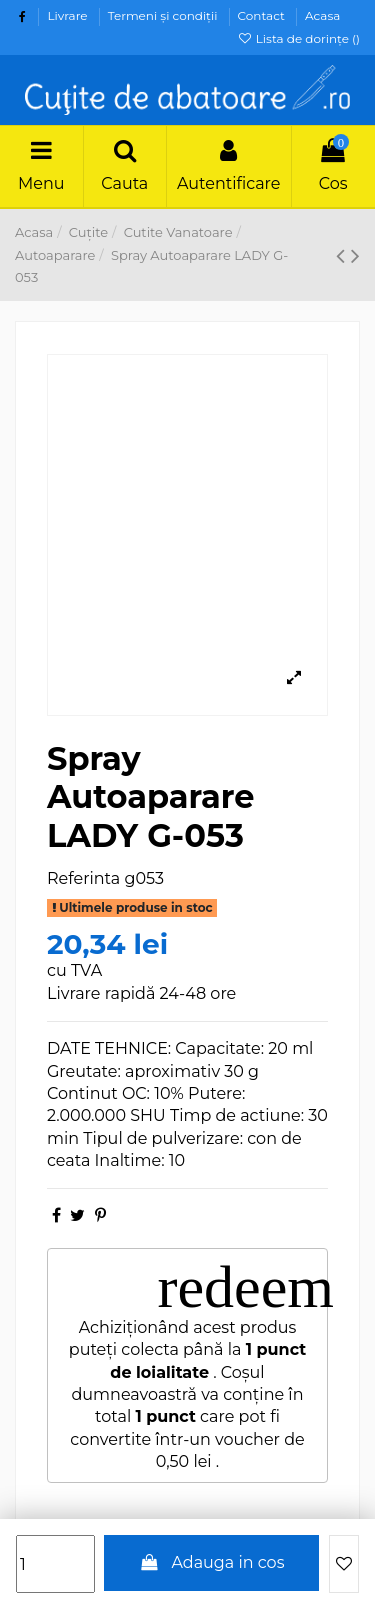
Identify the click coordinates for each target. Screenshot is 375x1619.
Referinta (83, 878)
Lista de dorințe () (298, 38)
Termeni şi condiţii (164, 15)
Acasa (322, 15)
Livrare (68, 15)
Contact (263, 15)
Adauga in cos (212, 1562)
